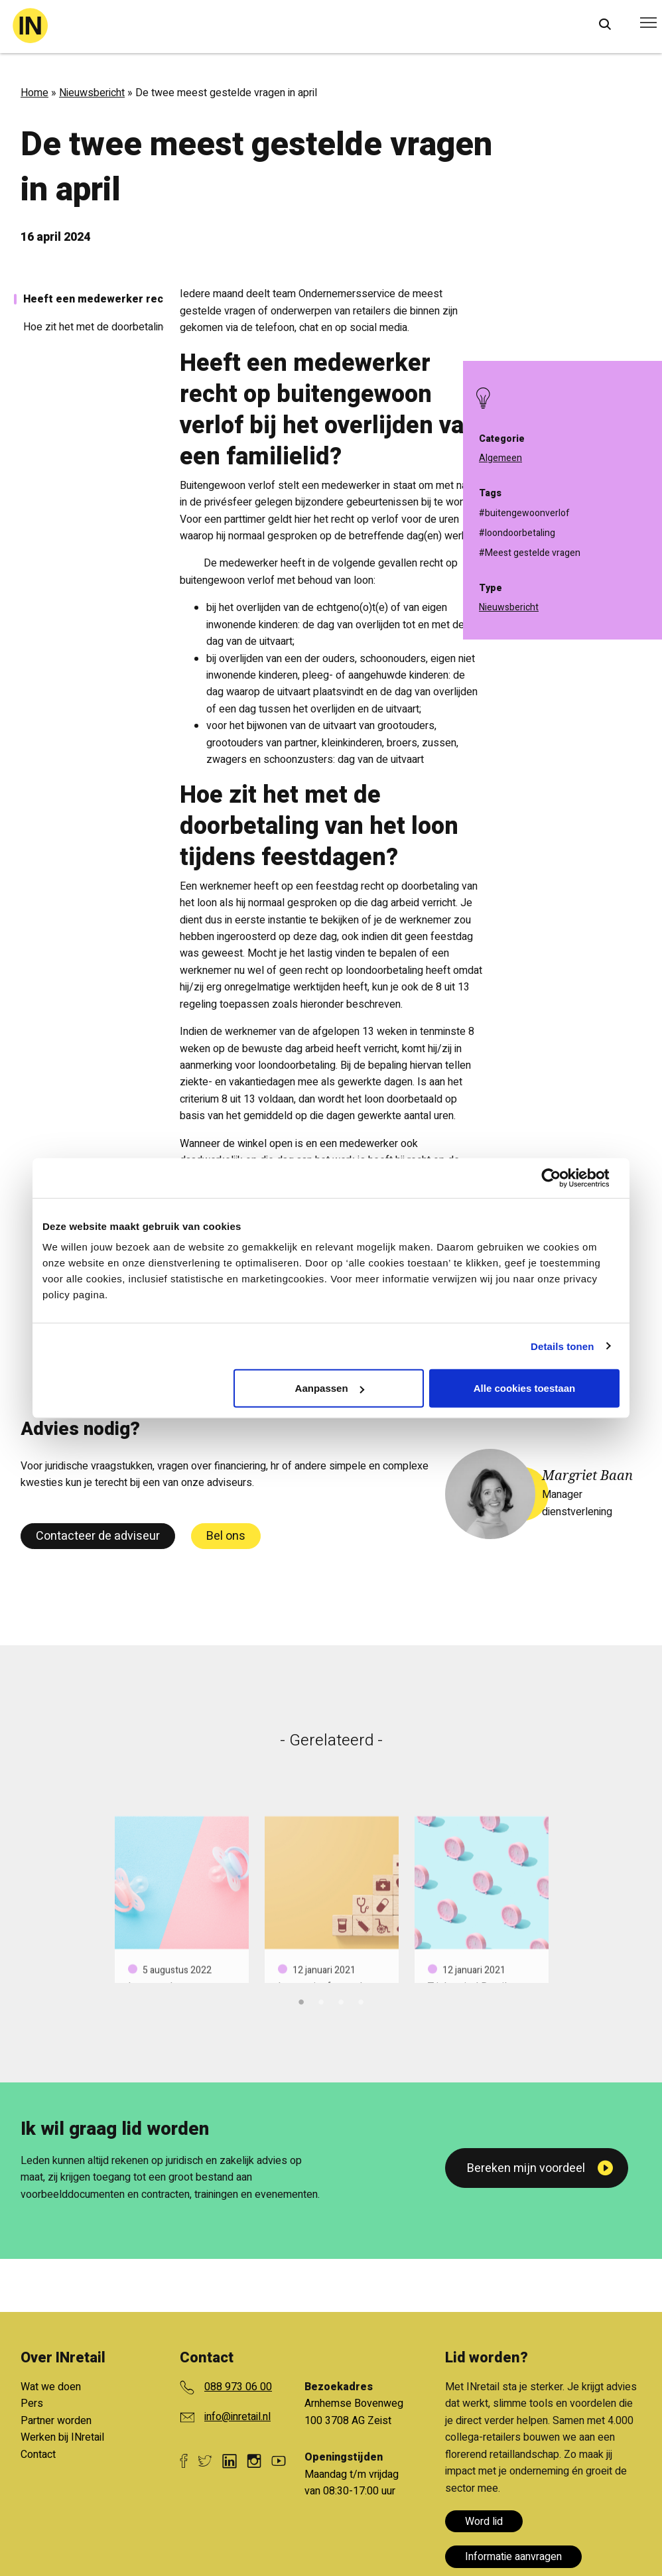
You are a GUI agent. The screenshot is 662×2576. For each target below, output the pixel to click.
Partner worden (56, 2421)
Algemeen (500, 458)
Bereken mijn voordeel (526, 2168)
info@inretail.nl (237, 2417)
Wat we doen (51, 2387)
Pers (32, 2403)
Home (34, 93)
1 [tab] (301, 2000)
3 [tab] (341, 2000)
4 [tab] (360, 2000)
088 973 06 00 (238, 2387)
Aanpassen (329, 1388)
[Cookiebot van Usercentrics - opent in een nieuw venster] (561, 1177)
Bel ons (225, 1536)
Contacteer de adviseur (98, 1536)
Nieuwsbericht (92, 93)
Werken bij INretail (62, 2437)
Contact (38, 2455)
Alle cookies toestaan (524, 1388)
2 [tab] (321, 2000)
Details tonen (562, 1345)
